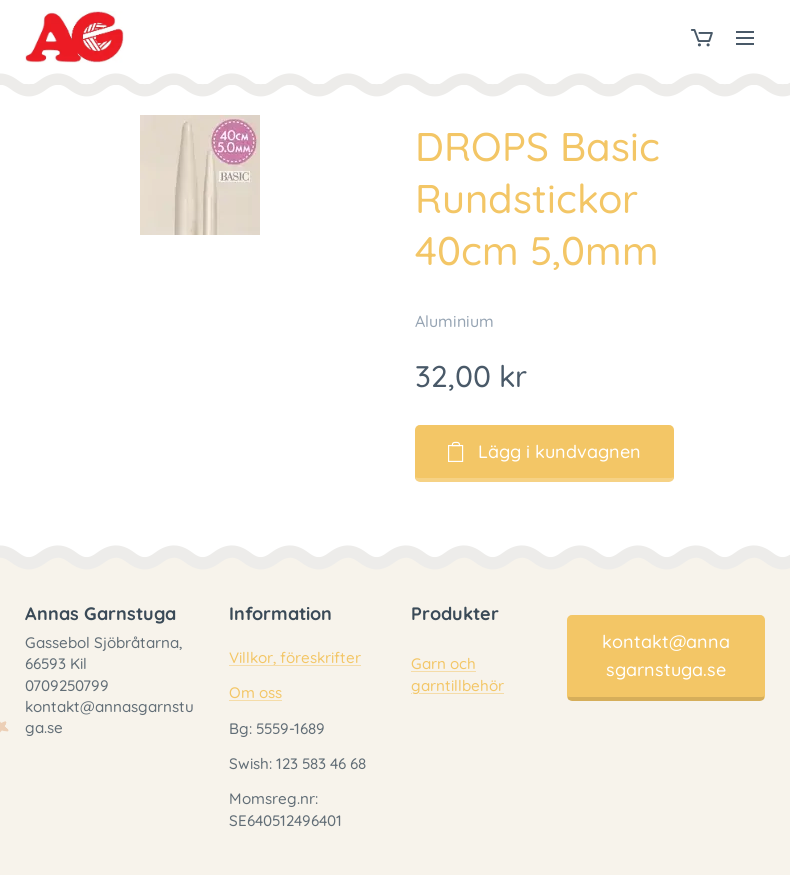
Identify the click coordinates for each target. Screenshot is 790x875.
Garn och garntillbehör (457, 675)
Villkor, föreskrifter (295, 658)
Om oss (255, 693)
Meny (745, 38)
